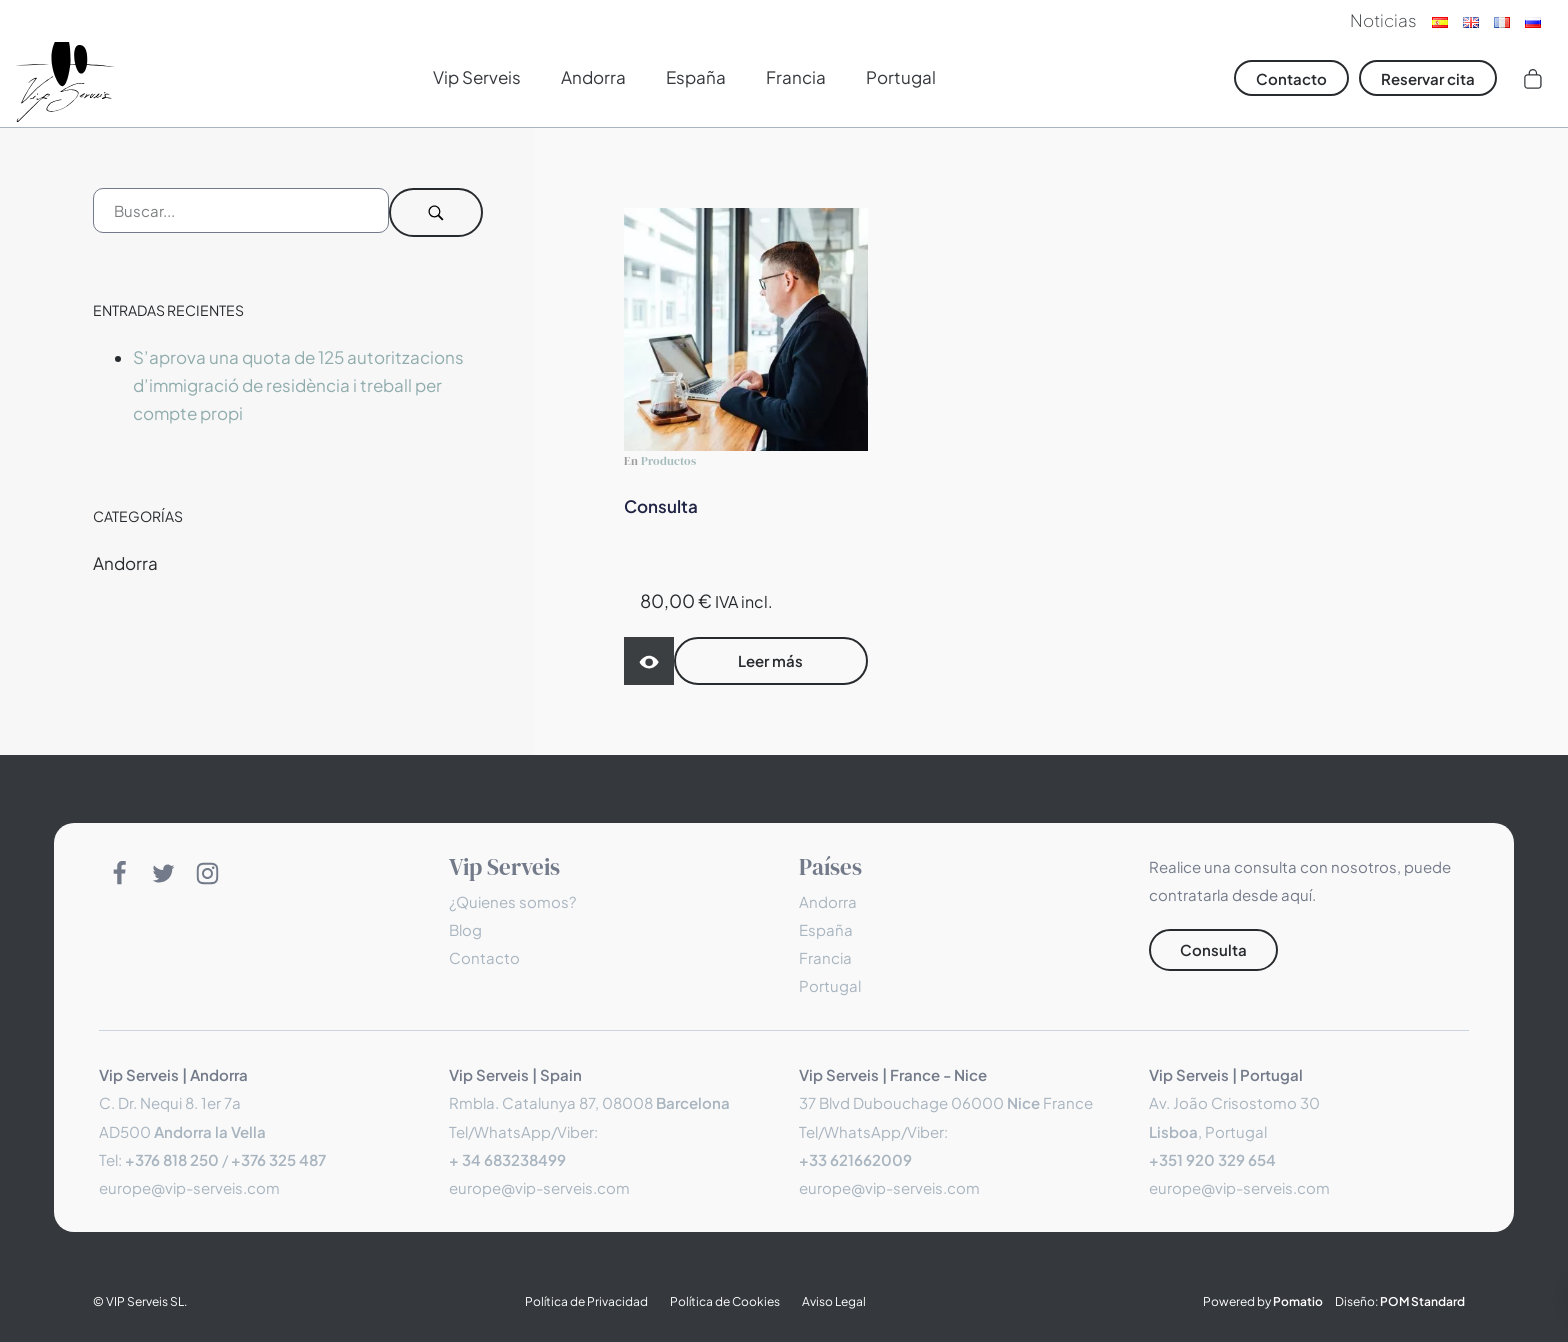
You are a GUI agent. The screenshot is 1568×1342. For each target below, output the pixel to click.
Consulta (661, 506)
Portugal (830, 985)
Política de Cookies (725, 1301)
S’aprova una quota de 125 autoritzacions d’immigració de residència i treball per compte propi (298, 384)
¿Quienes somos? (512, 901)
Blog (465, 929)
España (826, 929)
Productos (668, 460)
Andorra (125, 562)
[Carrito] (1533, 78)
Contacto (484, 957)
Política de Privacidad (586, 1301)
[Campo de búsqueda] (241, 210)
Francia (825, 957)
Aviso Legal (834, 1301)
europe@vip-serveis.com (189, 1187)
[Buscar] (437, 212)
